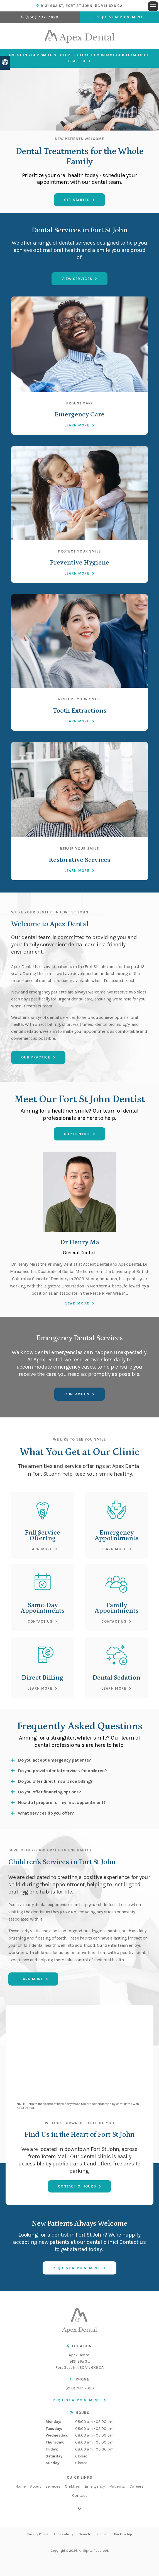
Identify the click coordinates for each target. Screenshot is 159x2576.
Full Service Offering (42, 1535)
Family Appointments (116, 1607)
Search (84, 2534)
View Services (77, 279)
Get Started (77, 200)
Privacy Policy (37, 2534)
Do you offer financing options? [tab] (49, 1791)
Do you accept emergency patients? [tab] (54, 1760)
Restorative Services (79, 860)
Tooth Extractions (79, 710)
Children (72, 2486)
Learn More (77, 425)
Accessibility (63, 2534)
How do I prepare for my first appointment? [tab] (62, 1802)
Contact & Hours (77, 2186)
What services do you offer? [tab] (46, 1813)
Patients (117, 2486)
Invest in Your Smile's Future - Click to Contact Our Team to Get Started (79, 58)
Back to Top (123, 2534)
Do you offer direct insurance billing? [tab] (55, 1781)
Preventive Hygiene (79, 562)
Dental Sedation (116, 1677)
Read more (76, 1303)
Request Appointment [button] (119, 17)
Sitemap (102, 2534)
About (35, 2486)
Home (20, 2486)
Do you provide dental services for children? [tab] (62, 1770)
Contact (79, 2495)
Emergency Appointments (116, 1535)
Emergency (95, 2486)
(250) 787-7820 (41, 17)
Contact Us (76, 1394)
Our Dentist (77, 1134)
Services (52, 2486)
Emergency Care (79, 414)
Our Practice (35, 1057)
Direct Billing (42, 1677)
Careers (136, 2486)
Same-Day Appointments (42, 1607)
